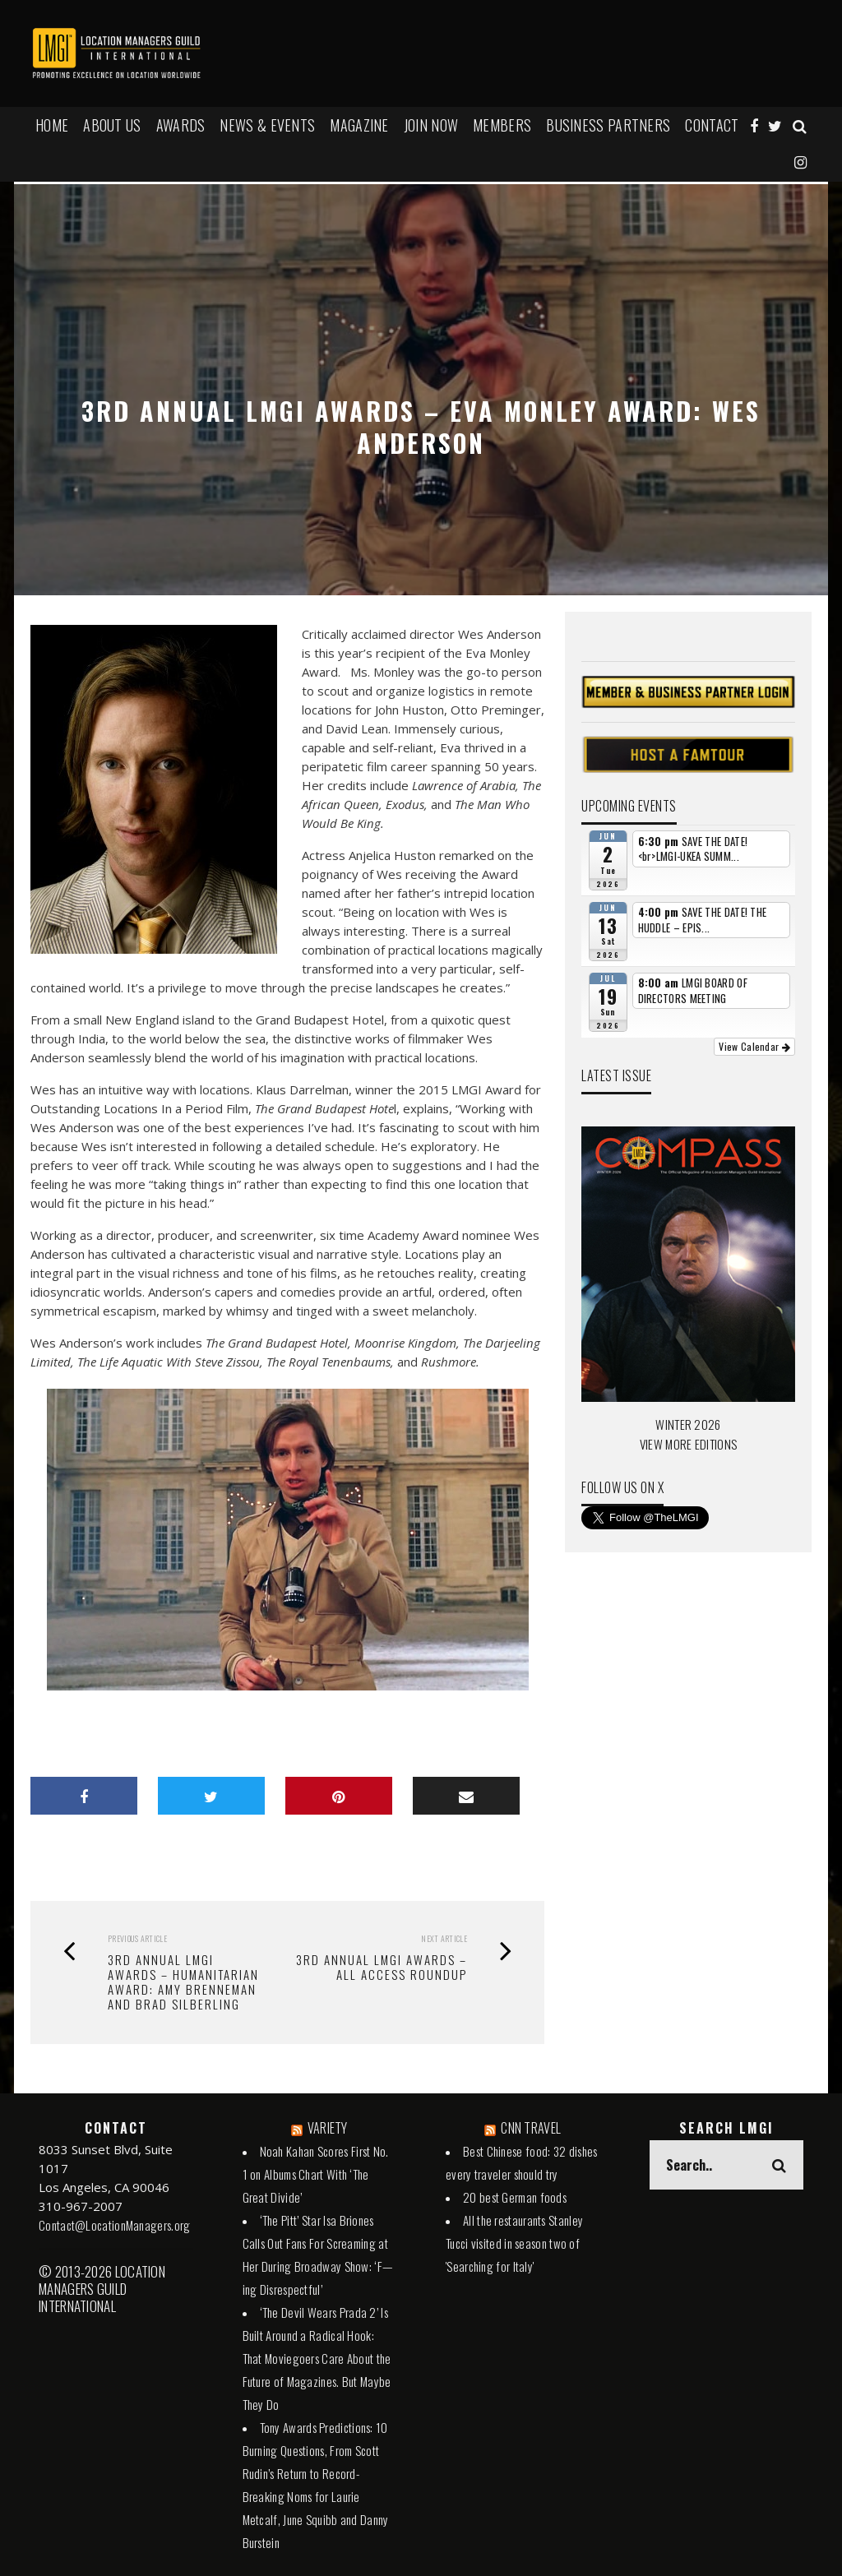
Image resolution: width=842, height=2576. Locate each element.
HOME (51, 125)
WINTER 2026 (687, 1424)
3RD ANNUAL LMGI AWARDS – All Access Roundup (381, 1967)
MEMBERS (502, 125)
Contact (711, 125)
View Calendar (754, 1046)
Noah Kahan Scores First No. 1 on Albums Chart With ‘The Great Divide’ (316, 2174)
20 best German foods (515, 2197)
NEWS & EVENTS (267, 125)
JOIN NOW (431, 125)
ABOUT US (112, 125)
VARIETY (328, 2128)
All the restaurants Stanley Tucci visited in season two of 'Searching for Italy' (514, 2243)
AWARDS (181, 125)
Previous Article (137, 1938)
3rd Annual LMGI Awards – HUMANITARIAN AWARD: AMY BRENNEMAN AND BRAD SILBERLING (183, 1981)
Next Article (444, 1938)
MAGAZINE (359, 125)
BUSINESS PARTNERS (608, 125)
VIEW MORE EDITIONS (688, 1444)
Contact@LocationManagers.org (114, 2225)
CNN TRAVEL (531, 2128)
